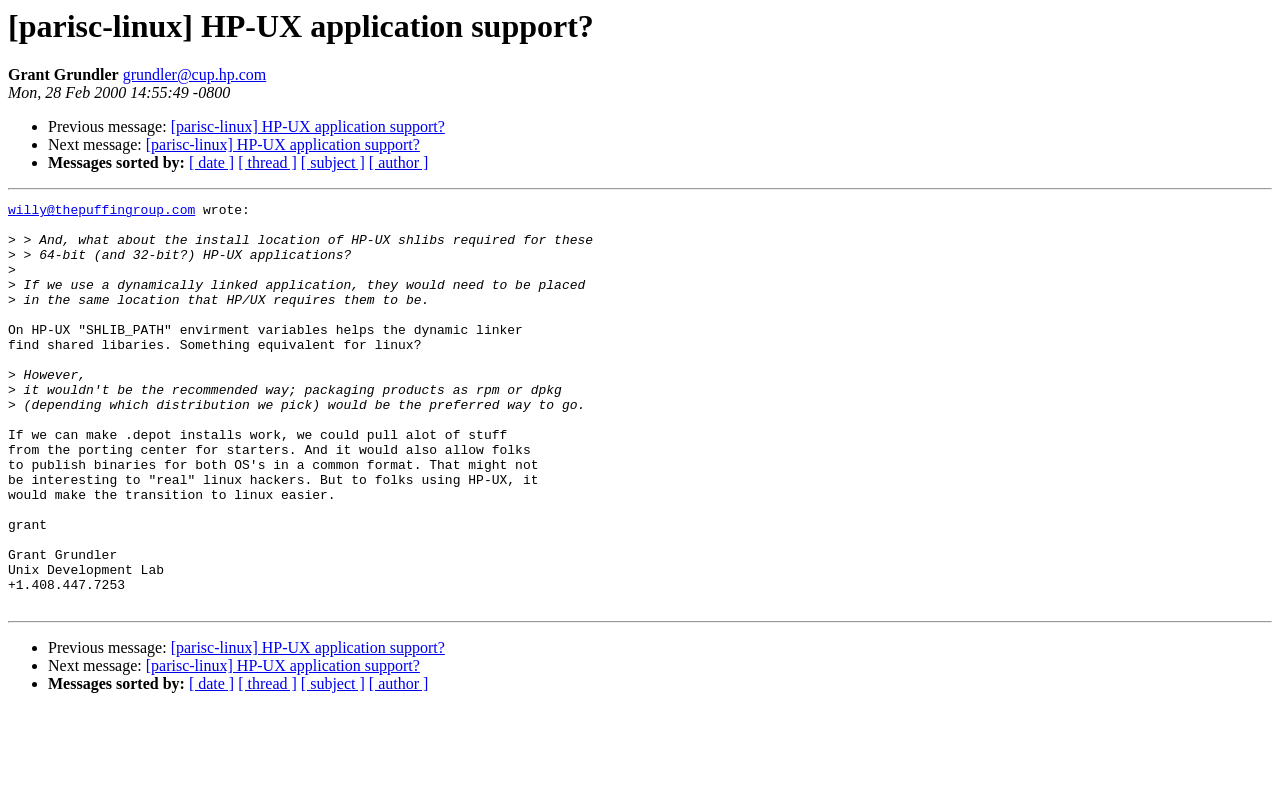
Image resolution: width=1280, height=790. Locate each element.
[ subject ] (333, 162)
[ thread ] (267, 162)
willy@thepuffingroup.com (101, 212)
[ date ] (211, 162)
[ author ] (399, 162)
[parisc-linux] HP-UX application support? (308, 126)
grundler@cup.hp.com (195, 74)
